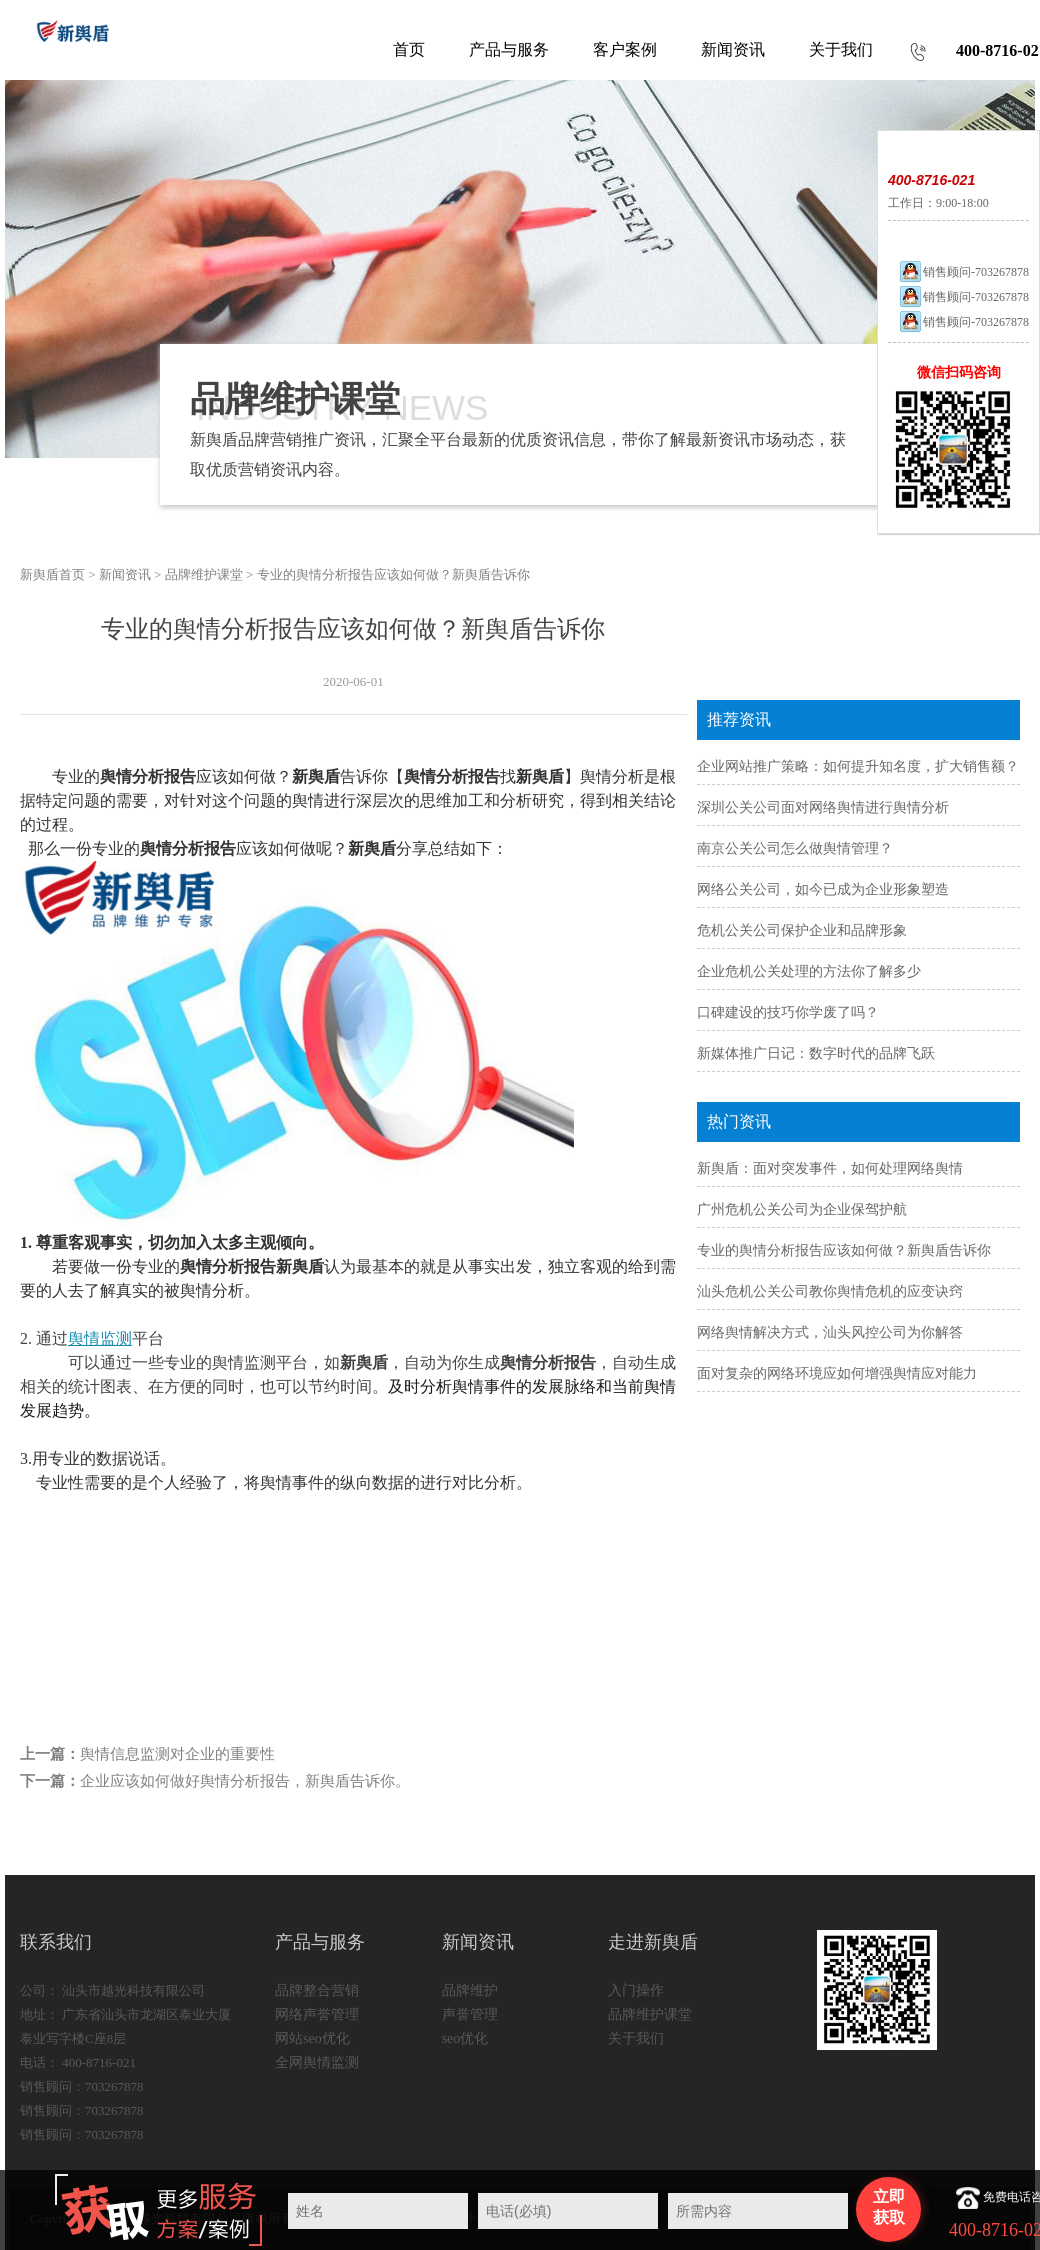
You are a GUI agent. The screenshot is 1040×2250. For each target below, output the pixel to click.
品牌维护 (470, 1990)
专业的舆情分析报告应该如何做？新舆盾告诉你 (844, 1250)
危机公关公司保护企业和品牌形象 (802, 930)
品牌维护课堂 (204, 574)
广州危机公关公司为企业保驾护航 (802, 1209)
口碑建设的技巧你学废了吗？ (788, 1012)
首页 (409, 49)
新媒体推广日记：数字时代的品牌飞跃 (816, 1053)
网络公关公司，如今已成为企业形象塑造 (823, 889)
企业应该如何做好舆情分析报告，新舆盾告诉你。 (245, 1781)
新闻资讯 (125, 574)
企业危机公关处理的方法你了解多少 (809, 971)
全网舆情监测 (317, 2062)
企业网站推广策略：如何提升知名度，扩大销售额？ (858, 766)
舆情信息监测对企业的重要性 (177, 1754)
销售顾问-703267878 (963, 272)
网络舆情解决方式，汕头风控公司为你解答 (830, 1332)
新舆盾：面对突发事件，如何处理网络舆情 (830, 1168)
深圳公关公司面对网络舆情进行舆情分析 (823, 807)
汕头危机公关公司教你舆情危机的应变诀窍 (830, 1291)
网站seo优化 (312, 2038)
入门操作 (636, 1990)
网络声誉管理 (317, 2014)
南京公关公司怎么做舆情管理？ (795, 848)
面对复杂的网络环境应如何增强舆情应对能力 (837, 1373)
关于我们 (636, 2038)
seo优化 (465, 2038)
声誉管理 (470, 2014)
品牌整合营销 (317, 1990)
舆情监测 (100, 1338)
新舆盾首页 (52, 574)
